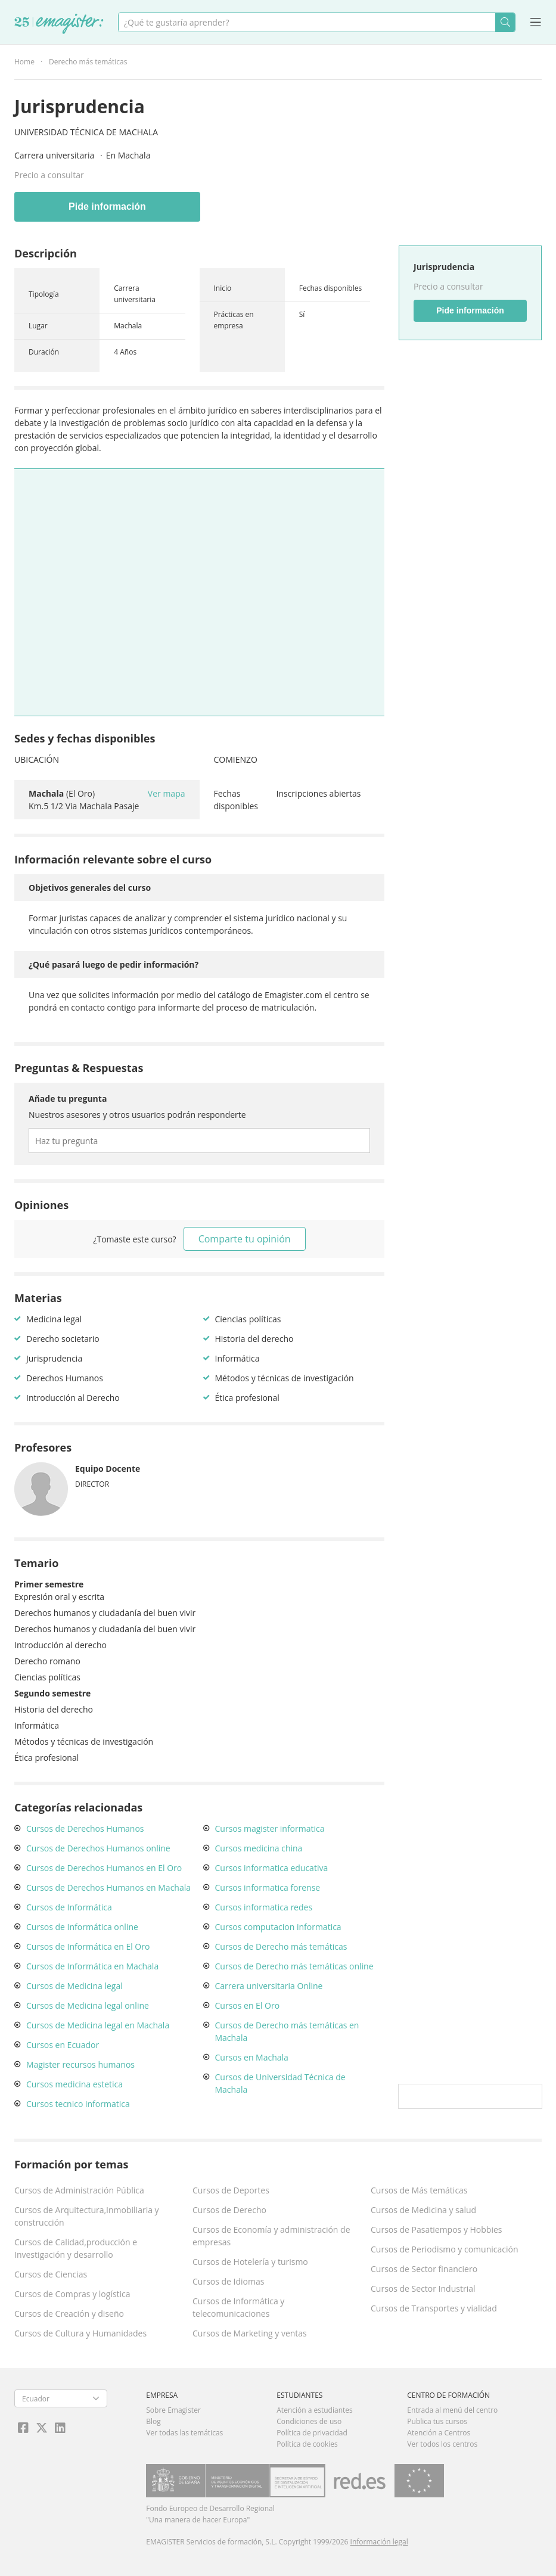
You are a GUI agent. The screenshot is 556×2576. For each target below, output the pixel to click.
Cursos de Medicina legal (74, 1985)
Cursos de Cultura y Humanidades (80, 2333)
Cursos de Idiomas (228, 2281)
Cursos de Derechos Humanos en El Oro (104, 1867)
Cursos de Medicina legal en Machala (97, 2025)
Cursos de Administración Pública (79, 2190)
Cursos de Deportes (230, 2190)
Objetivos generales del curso (90, 887)
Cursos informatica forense (268, 1887)
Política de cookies (307, 2444)
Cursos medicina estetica (74, 2084)
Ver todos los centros (442, 2444)
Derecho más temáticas (88, 62)
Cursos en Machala (251, 2057)
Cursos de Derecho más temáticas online (294, 1966)
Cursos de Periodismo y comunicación (444, 2249)
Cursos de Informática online (82, 1926)
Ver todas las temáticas (184, 2433)
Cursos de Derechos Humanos (85, 1828)
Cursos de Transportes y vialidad (434, 2308)
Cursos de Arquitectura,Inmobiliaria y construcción (86, 2216)
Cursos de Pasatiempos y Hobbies (436, 2229)
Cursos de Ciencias (50, 2274)
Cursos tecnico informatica (78, 2103)
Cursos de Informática (69, 1907)
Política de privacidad (312, 2433)
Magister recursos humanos (80, 2064)
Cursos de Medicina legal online (87, 2005)
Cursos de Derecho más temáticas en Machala (287, 2031)
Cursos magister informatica (270, 1828)
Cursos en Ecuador (62, 2044)
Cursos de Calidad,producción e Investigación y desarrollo (75, 2248)
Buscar (505, 22)
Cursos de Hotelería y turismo (250, 2261)
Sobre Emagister (173, 2410)
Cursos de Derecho (229, 2209)
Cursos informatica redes (264, 1907)
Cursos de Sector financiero (424, 2268)
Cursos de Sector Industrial (423, 2288)
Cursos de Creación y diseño (69, 2313)
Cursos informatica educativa (271, 1867)
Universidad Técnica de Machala (86, 132)
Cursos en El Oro (247, 2005)
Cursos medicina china (259, 1848)
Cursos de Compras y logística (72, 2294)
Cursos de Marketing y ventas (249, 2333)
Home (24, 62)
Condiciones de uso (309, 2421)
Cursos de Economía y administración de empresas (271, 2236)
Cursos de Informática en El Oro (88, 1946)
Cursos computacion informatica (278, 1926)
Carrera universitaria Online (269, 1985)
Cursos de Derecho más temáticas (281, 1946)
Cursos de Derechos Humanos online (98, 1848)
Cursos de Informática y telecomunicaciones (238, 2307)
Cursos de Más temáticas (419, 2190)
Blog (153, 2421)
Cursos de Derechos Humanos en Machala (108, 1887)
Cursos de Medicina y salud (423, 2209)
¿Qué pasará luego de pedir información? (113, 964)
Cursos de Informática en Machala (92, 1966)
